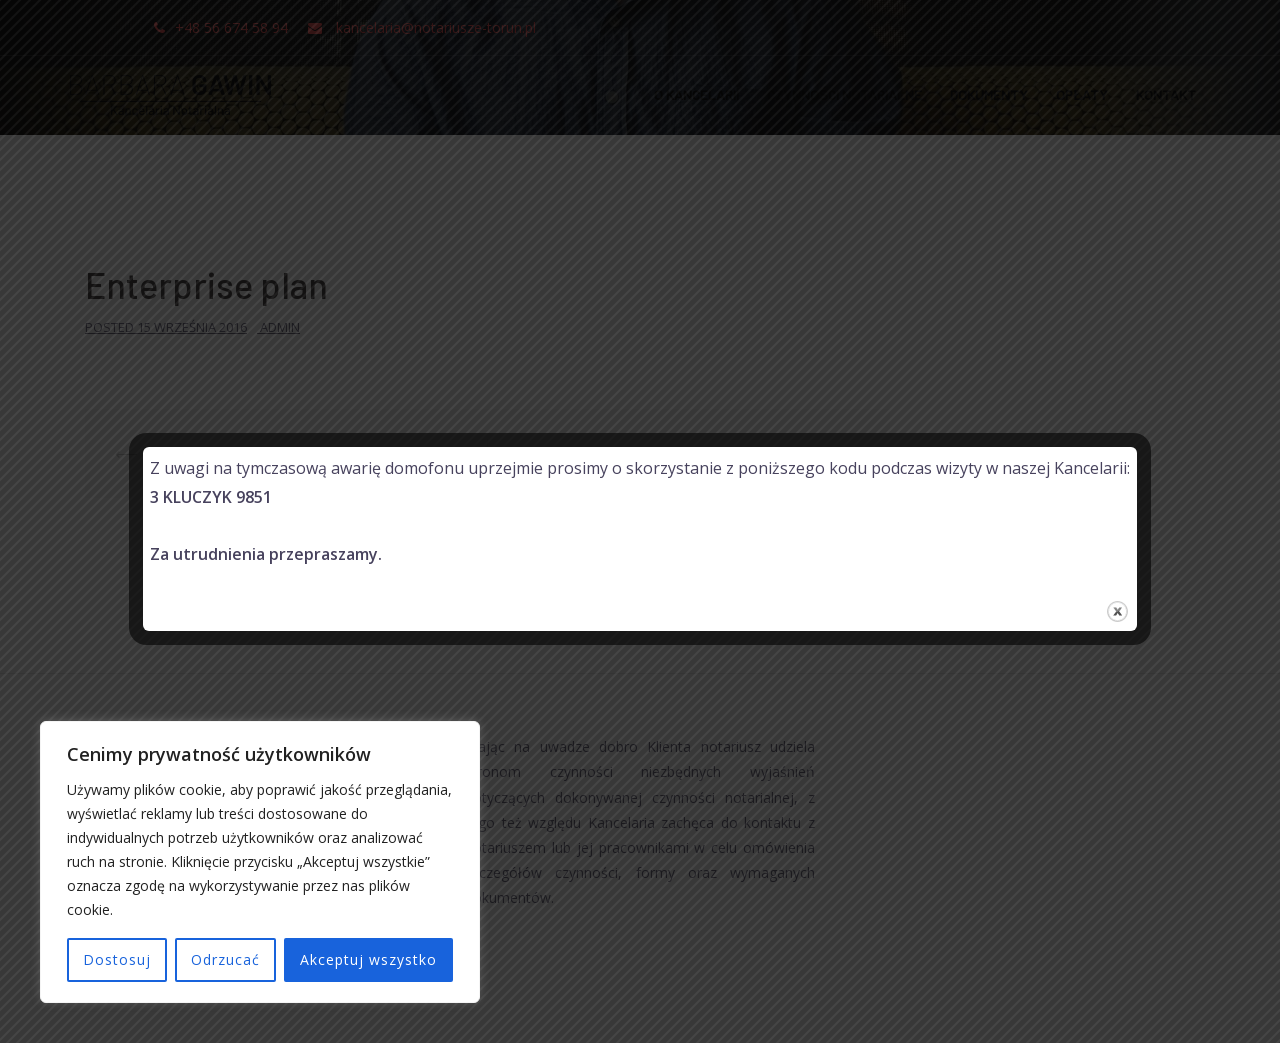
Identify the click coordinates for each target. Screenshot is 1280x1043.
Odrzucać (225, 959)
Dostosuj (117, 959)
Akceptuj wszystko (368, 959)
